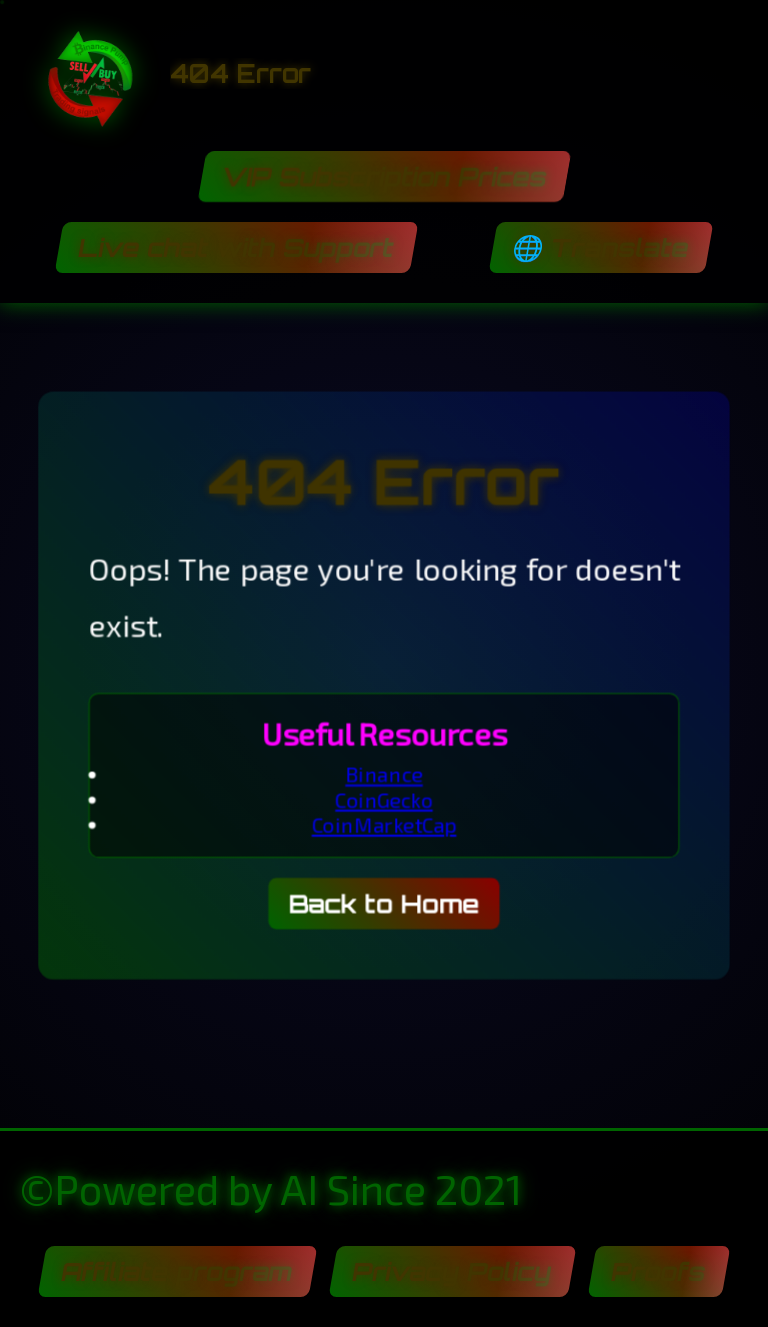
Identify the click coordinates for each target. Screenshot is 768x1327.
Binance (384, 774)
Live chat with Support (237, 247)
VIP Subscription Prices (384, 176)
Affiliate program (177, 1271)
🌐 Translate (600, 247)
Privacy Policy (452, 1271)
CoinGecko (384, 800)
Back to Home (384, 905)
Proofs (658, 1271)
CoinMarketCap (384, 825)
